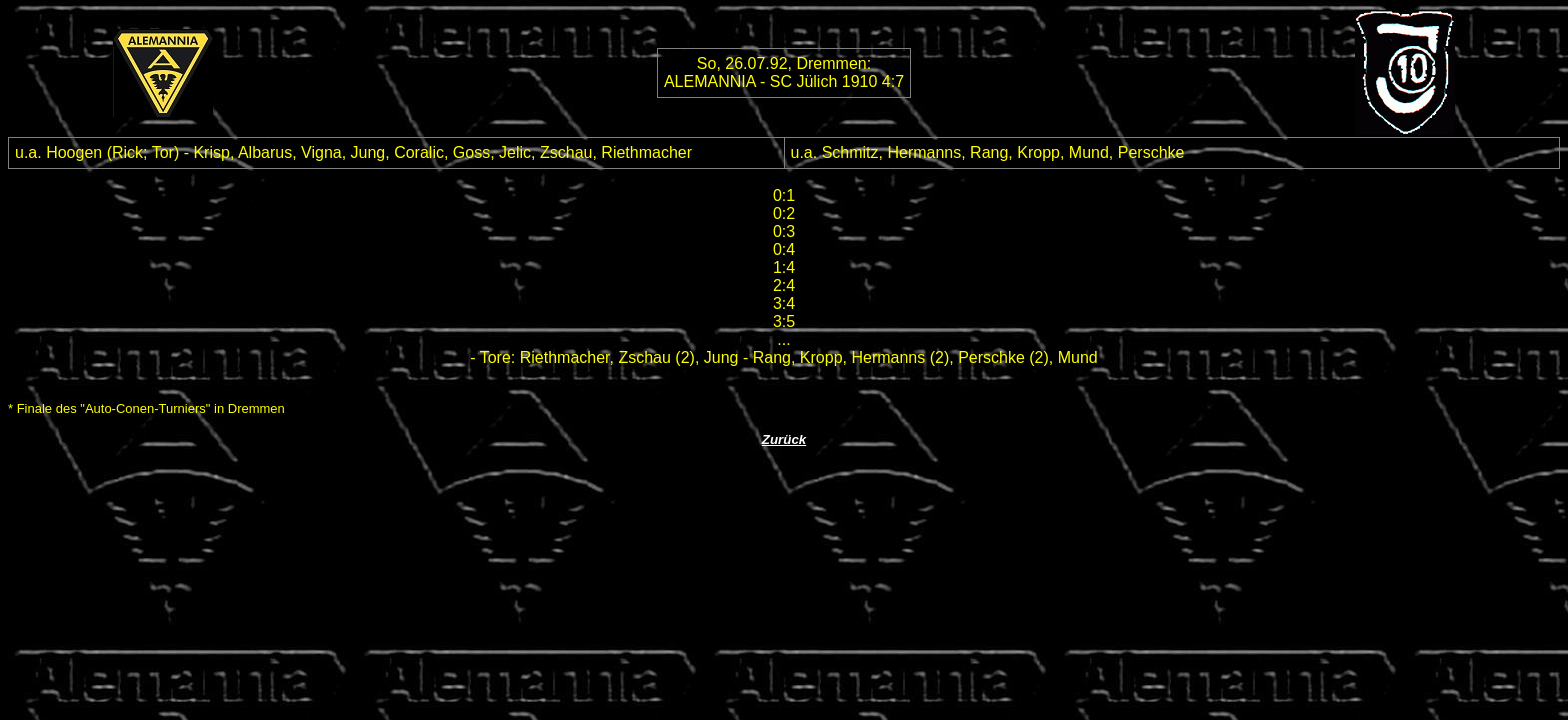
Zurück (784, 439)
